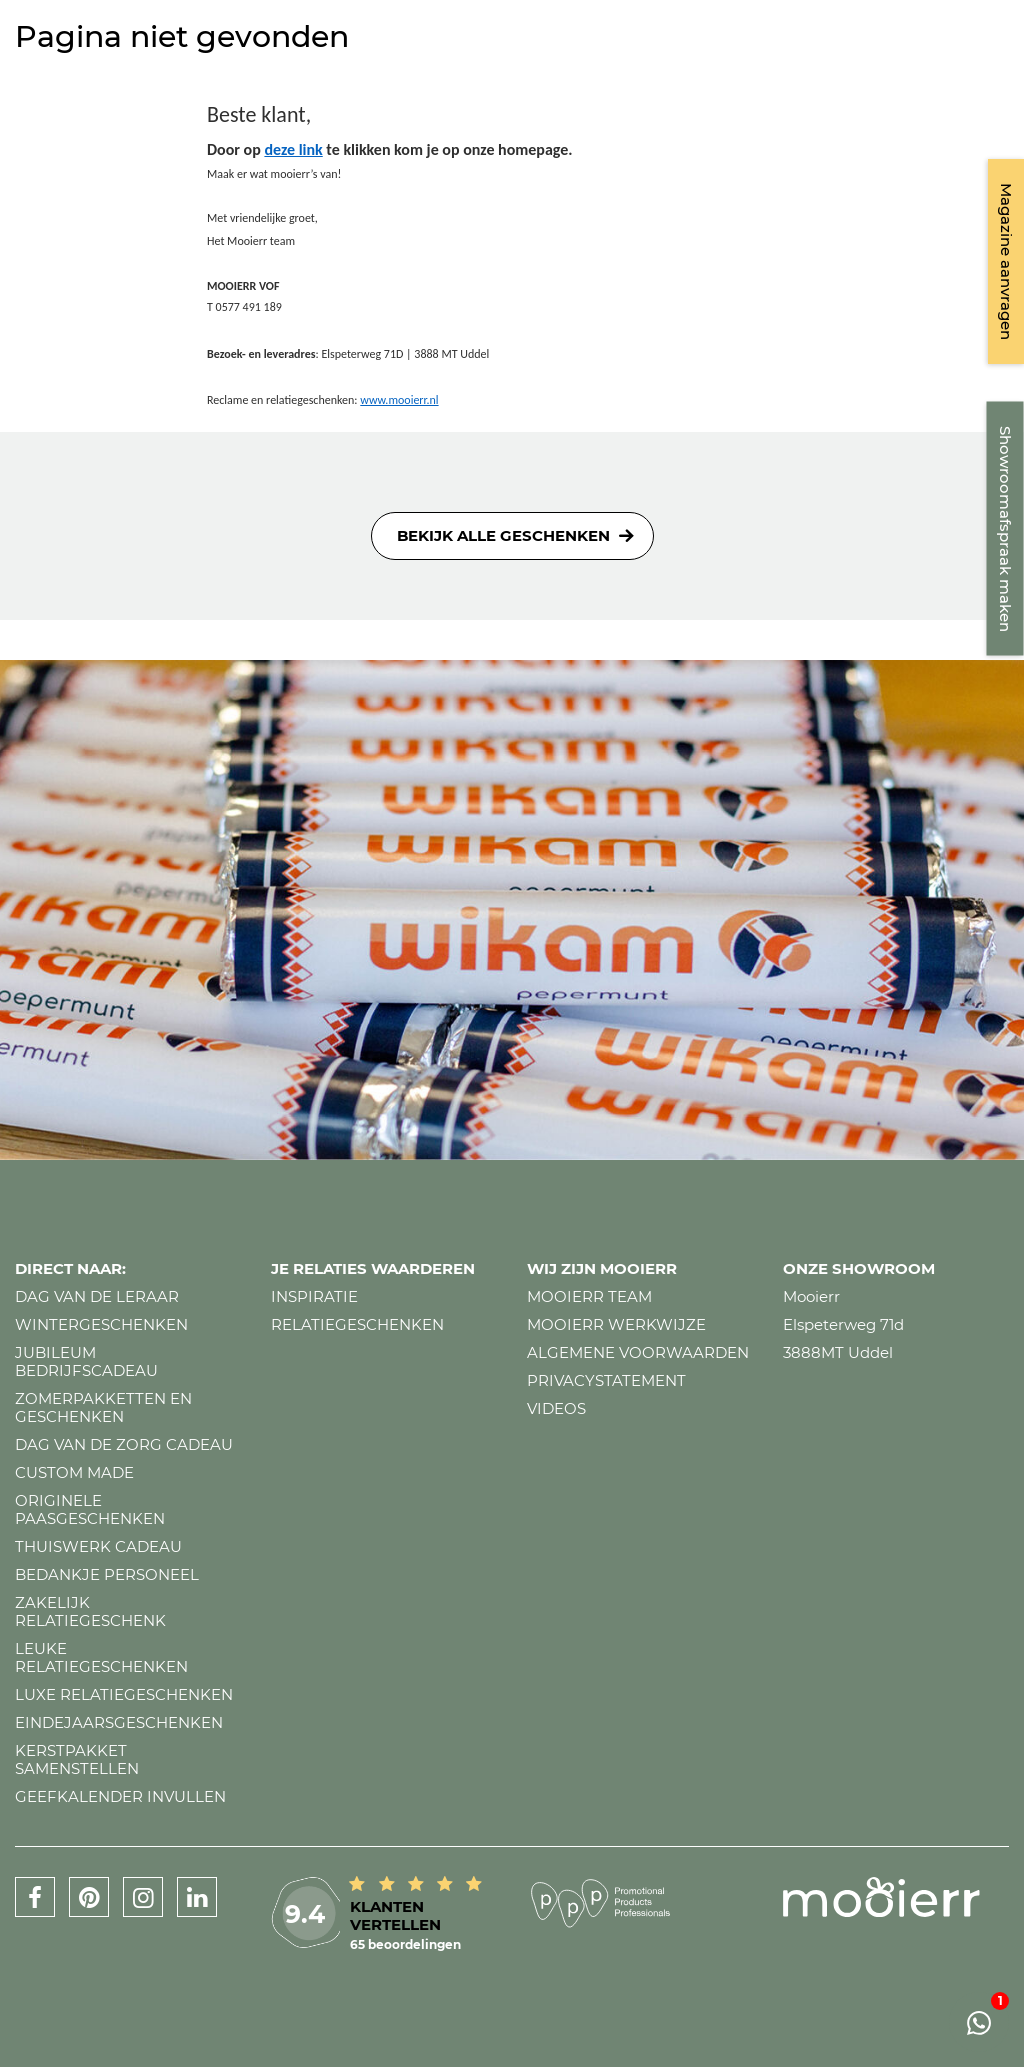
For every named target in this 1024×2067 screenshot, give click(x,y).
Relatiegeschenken (357, 1324)
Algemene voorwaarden (638, 1352)
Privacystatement (606, 1380)
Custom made (74, 1472)
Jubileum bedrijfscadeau (86, 1361)
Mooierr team (589, 1296)
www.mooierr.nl (399, 400)
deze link (293, 149)
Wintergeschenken (101, 1324)
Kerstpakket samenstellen (77, 1759)
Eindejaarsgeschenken (119, 1722)
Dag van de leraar (97, 1296)
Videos (556, 1408)
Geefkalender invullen (120, 1796)
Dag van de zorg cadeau (124, 1444)
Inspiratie (314, 1296)
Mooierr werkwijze (616, 1324)
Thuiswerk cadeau (98, 1546)
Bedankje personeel (107, 1574)
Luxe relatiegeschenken (124, 1694)
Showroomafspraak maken (1005, 529)
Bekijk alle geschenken (503, 535)
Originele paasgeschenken (90, 1509)
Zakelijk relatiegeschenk (90, 1611)
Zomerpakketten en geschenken (103, 1407)
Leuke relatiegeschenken (101, 1657)
